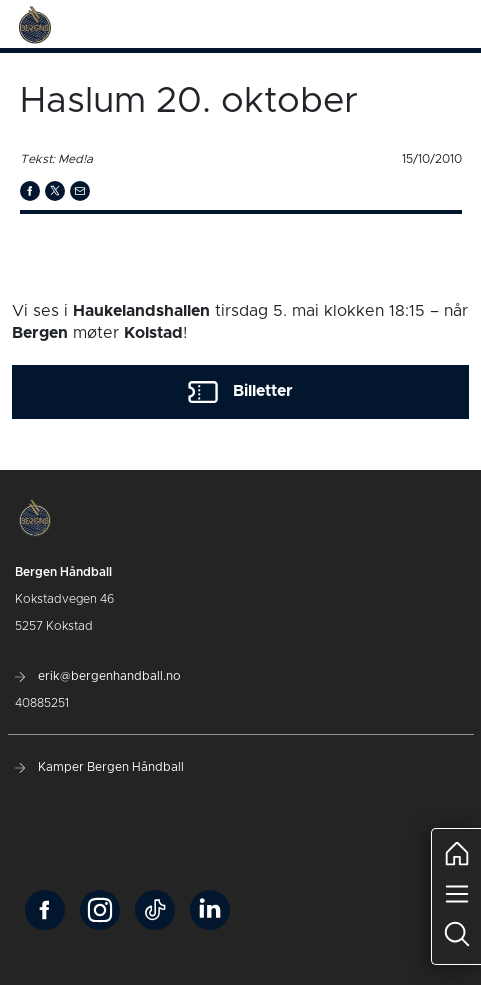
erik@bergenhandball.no (98, 676)
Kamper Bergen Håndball (99, 767)
